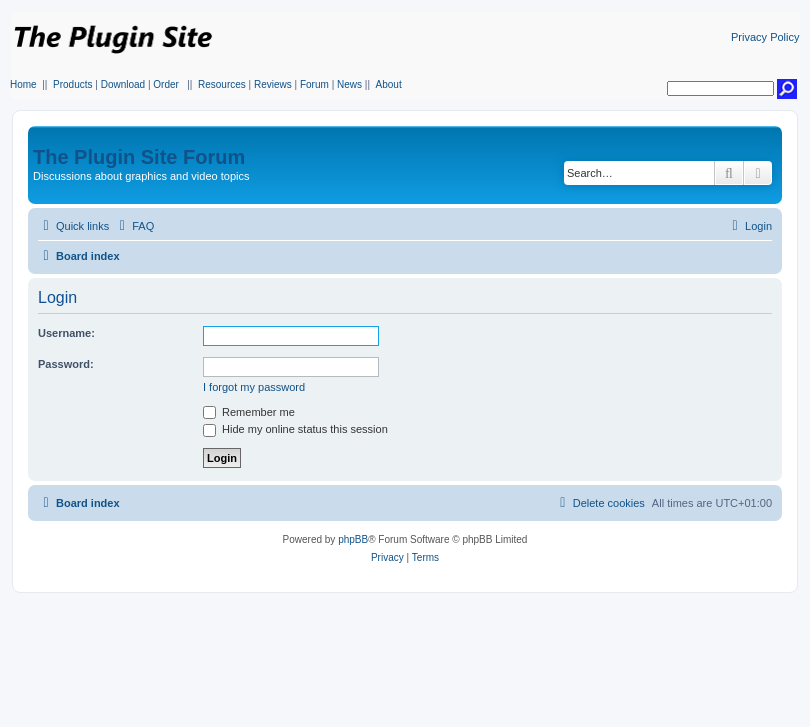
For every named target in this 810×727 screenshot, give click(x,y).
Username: (66, 333)
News (349, 84)
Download (123, 84)
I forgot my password (254, 387)
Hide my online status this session (295, 429)
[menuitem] (134, 226)
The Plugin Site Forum (139, 157)
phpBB (353, 539)
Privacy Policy (765, 37)
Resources (222, 84)
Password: (66, 364)
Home (23, 84)
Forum (314, 84)
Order (166, 84)
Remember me (249, 412)
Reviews (273, 84)
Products (72, 84)
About (389, 84)
